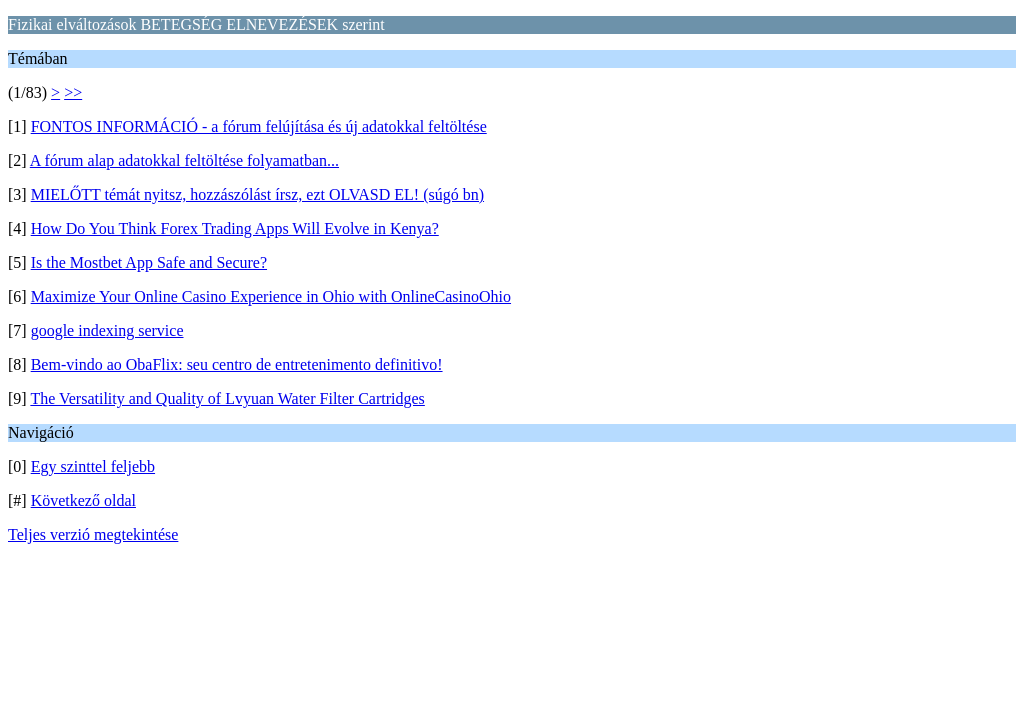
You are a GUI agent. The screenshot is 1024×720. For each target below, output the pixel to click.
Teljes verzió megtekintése (93, 534)
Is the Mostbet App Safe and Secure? (149, 262)
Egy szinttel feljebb (93, 466)
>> (73, 92)
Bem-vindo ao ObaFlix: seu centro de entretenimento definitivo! (237, 364)
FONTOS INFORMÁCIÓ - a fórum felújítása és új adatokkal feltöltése (259, 126)
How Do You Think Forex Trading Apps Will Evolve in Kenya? (235, 228)
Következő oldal (83, 500)
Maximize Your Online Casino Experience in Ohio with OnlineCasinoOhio (271, 296)
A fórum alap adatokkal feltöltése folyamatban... (184, 160)
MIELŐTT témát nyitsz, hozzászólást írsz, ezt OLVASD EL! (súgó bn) (257, 194)
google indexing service (107, 330)
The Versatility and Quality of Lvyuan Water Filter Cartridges (227, 398)
